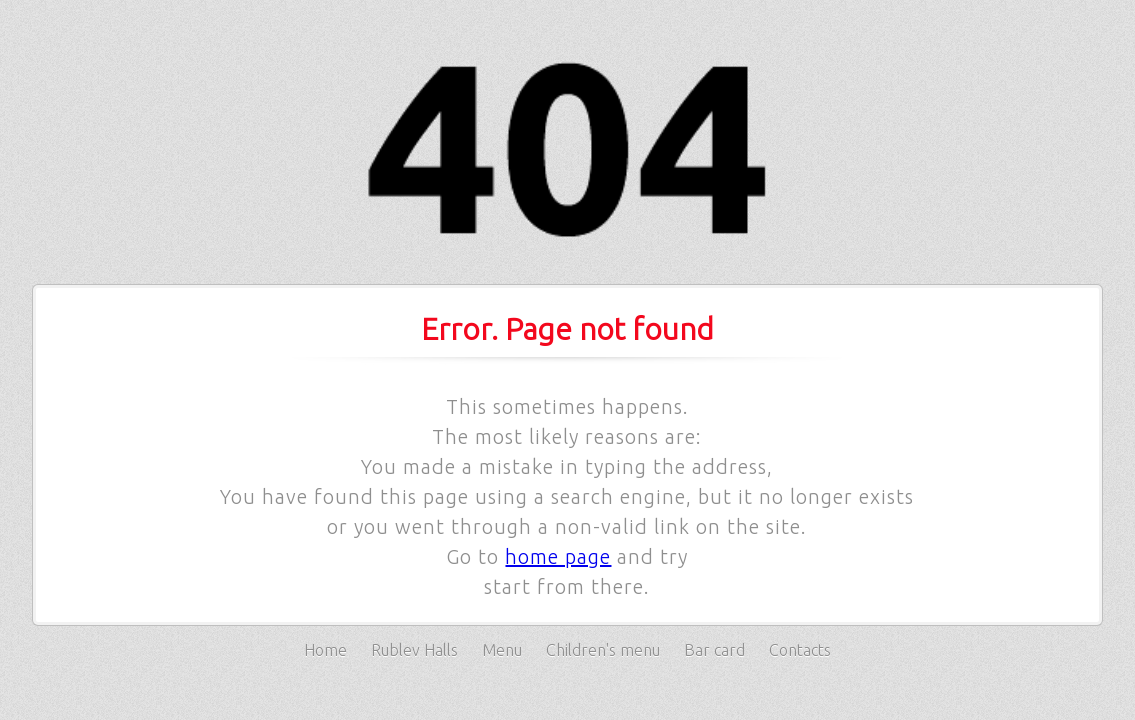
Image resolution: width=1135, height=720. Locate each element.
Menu (502, 650)
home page (558, 556)
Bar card (714, 650)
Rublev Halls (414, 650)
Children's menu (603, 650)
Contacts (800, 650)
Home (325, 650)
